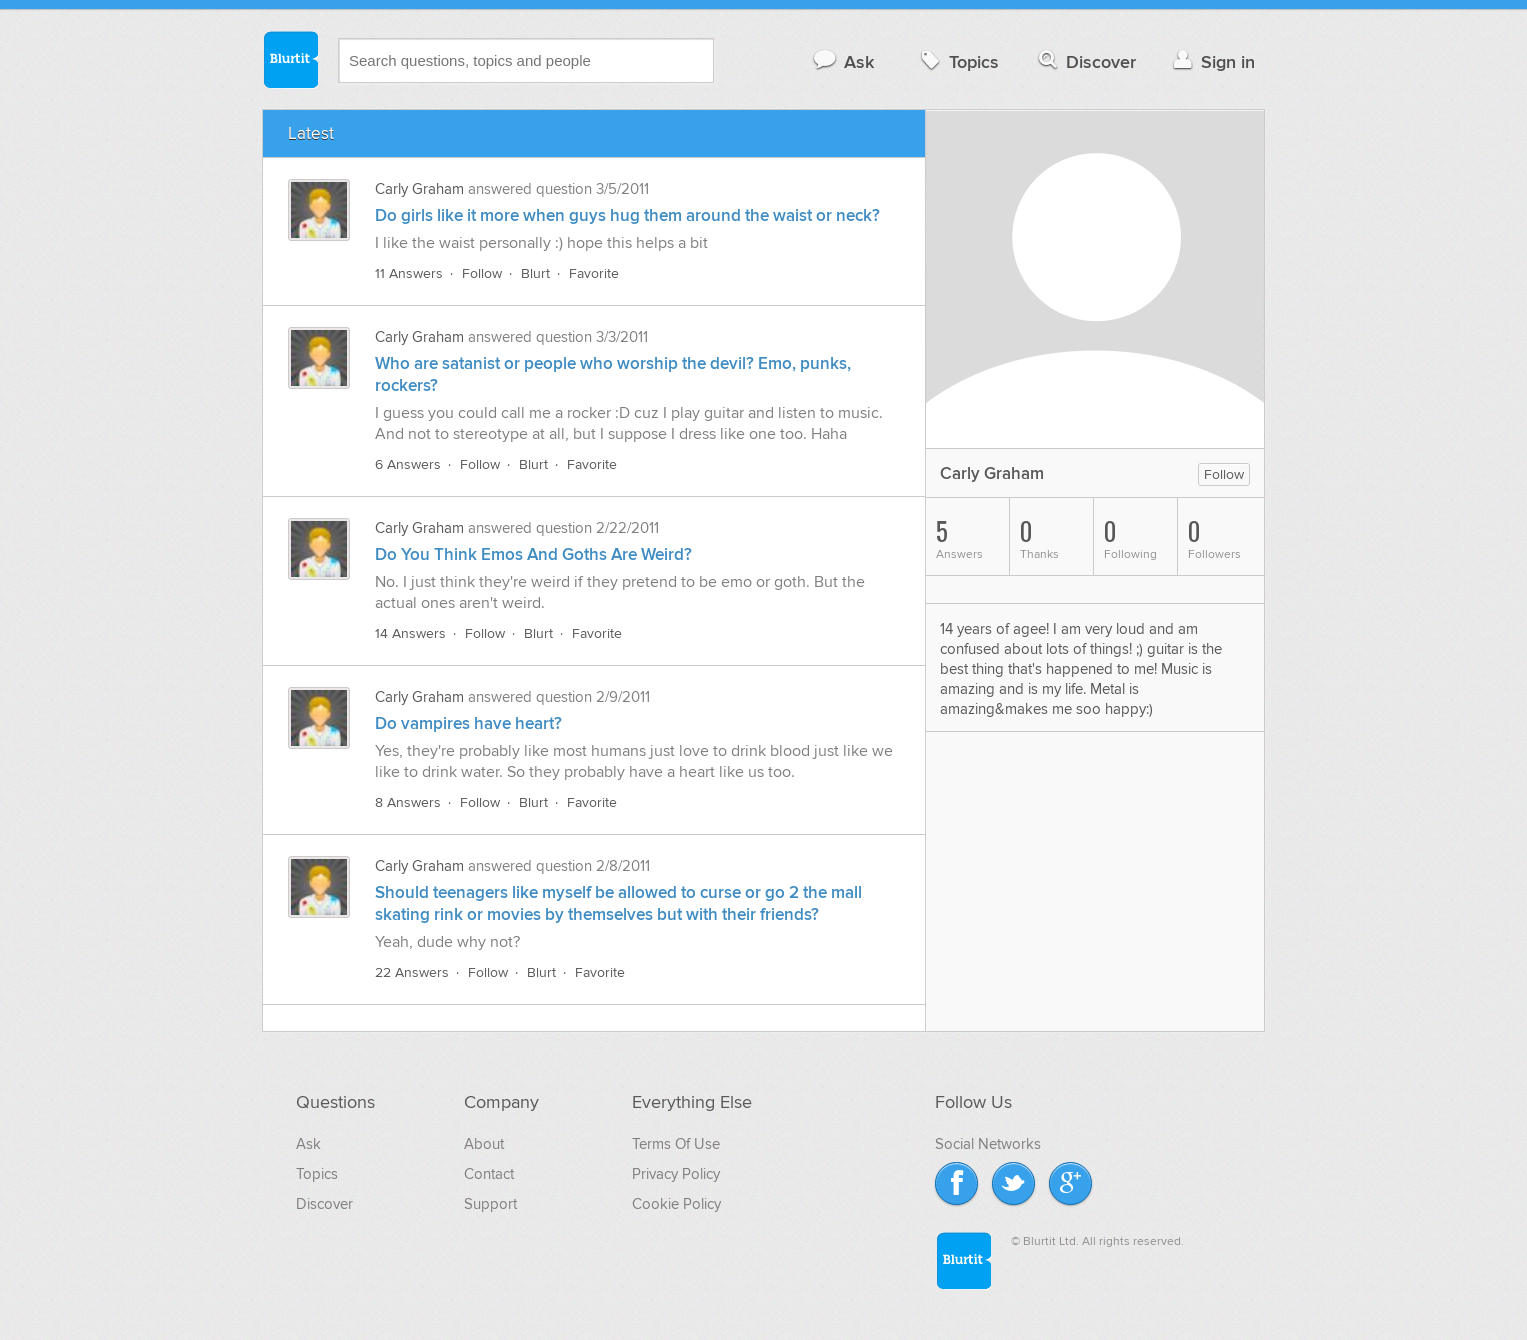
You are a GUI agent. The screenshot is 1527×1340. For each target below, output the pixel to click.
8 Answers (408, 802)
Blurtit (290, 59)
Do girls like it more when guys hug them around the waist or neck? (627, 216)
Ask (842, 61)
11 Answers (409, 273)
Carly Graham (419, 189)
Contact (489, 1174)
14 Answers (410, 633)
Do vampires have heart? (468, 724)
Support (490, 1204)
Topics (957, 61)
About (484, 1144)
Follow (482, 273)
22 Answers (412, 972)
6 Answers (408, 464)
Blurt (535, 273)
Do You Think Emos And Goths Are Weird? (533, 555)
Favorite (594, 273)
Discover (1085, 61)
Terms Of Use (676, 1144)
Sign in (1211, 61)
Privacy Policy (676, 1174)
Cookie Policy (676, 1204)
